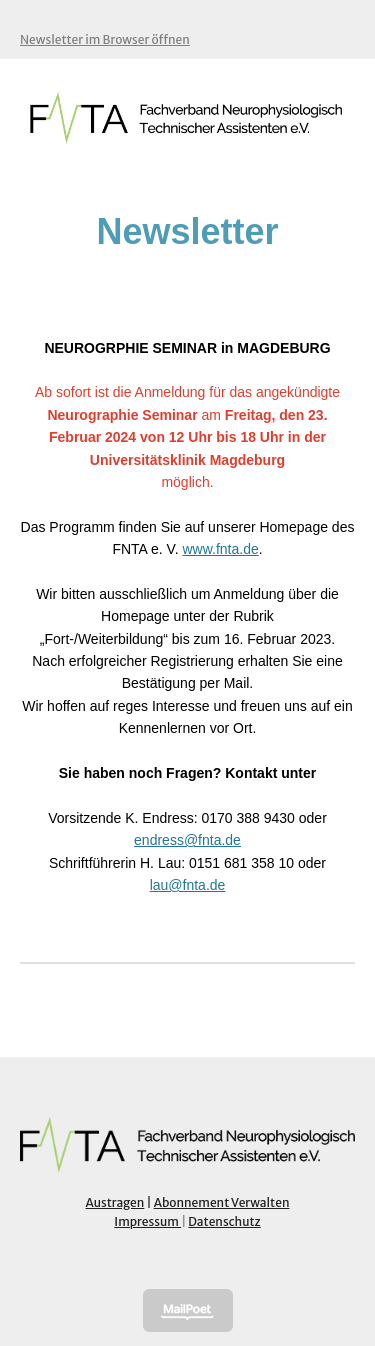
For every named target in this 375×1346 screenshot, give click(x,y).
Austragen (115, 1202)
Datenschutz (224, 1221)
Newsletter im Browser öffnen (105, 39)
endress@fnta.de (187, 840)
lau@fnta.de (188, 885)
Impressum (147, 1221)
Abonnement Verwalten (222, 1202)
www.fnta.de (220, 549)
